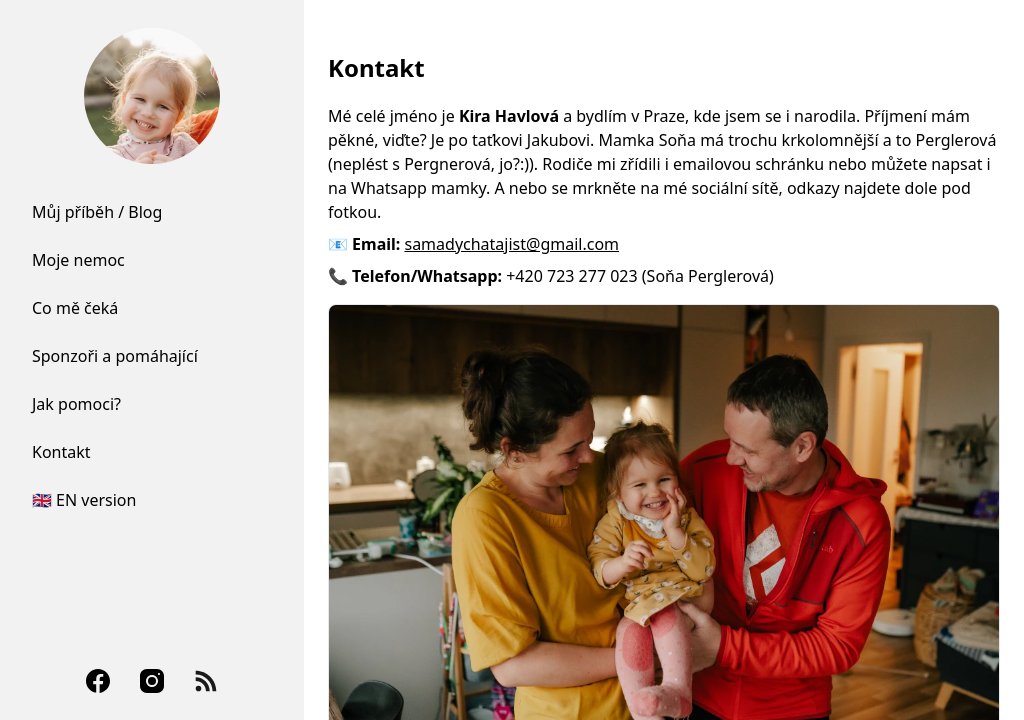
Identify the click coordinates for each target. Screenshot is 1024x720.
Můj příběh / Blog (97, 212)
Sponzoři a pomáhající (115, 356)
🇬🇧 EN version (84, 500)
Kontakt (61, 452)
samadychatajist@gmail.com (511, 244)
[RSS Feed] (206, 681)
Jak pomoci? (76, 404)
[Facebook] (98, 681)
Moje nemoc (78, 260)
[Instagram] (152, 681)
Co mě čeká (75, 308)
